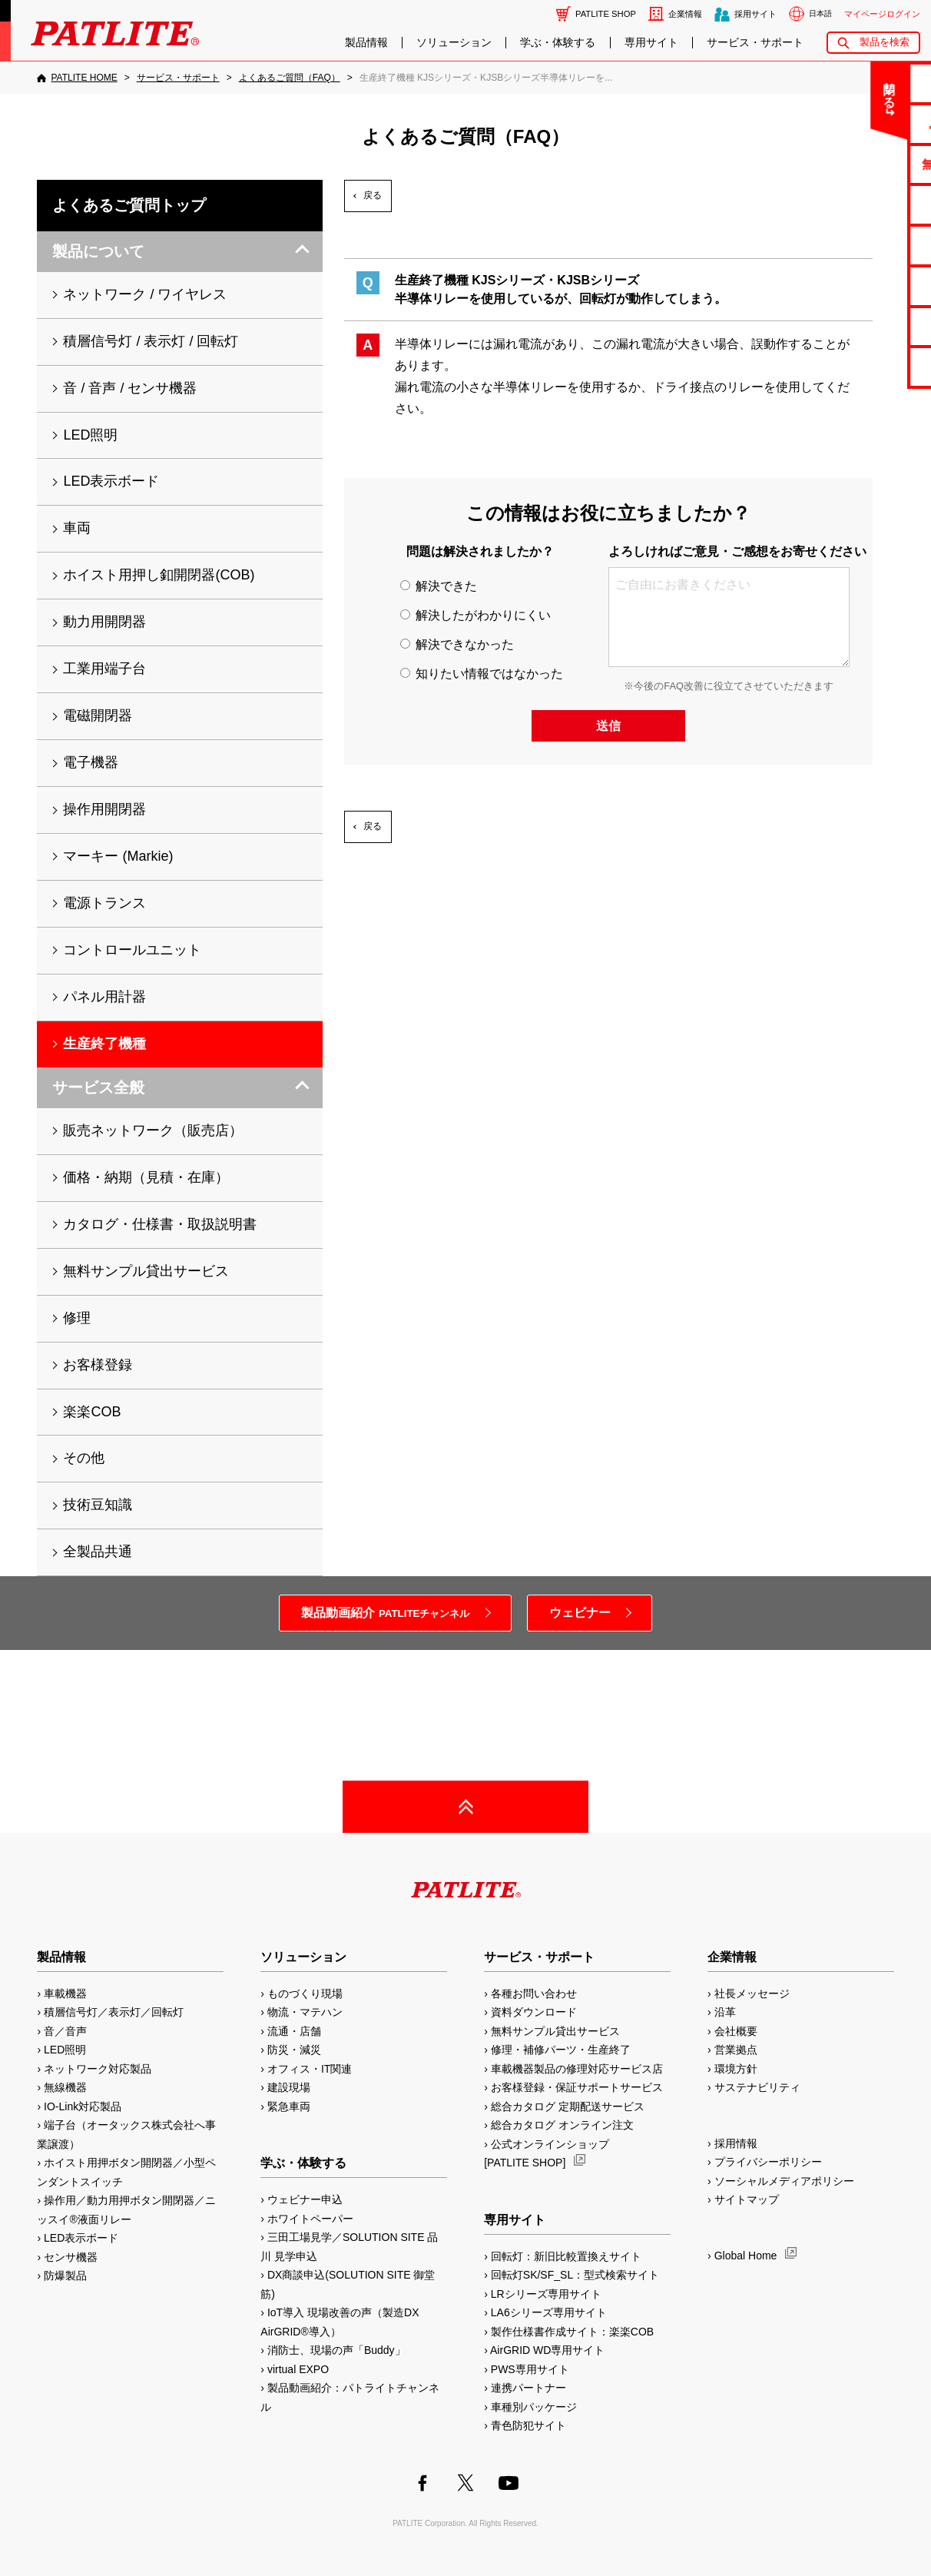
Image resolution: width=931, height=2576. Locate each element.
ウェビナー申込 (305, 2199)
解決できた (438, 586)
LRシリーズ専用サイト (546, 2294)
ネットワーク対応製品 (97, 2069)
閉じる (791, 87)
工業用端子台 (104, 668)
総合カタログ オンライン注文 (562, 2125)
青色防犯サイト (528, 2425)
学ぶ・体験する (557, 42)
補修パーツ (871, 326)
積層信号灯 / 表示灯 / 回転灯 (150, 341)
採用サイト (755, 13)
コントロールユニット (132, 950)
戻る (372, 195)
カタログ (870, 204)
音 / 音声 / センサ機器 (130, 388)
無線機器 (65, 2087)
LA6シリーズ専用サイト (549, 2312)
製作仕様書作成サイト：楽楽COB (572, 2331)
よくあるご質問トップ (129, 205)
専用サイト (651, 42)
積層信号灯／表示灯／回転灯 (114, 2012)
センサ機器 (71, 2257)
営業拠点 (735, 2049)
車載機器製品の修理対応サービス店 (577, 2069)
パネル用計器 (104, 996)
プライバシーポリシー (768, 2162)
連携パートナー (528, 2388)
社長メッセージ (752, 1993)
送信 (608, 725)
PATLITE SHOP (605, 13)
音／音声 (65, 2031)
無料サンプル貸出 (870, 164)
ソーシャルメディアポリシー (784, 2181)
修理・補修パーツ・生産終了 (561, 2049)
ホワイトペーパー (310, 2219)
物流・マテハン (305, 2012)
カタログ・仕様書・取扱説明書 (160, 1224)
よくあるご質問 (870, 123)
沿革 (725, 2012)
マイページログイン (882, 13)
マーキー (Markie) (118, 856)
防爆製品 (65, 2275)
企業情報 (685, 13)
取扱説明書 (871, 244)
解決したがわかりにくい (475, 615)
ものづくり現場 (305, 1993)
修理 (77, 1318)
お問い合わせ (870, 82)
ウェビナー (580, 1612)
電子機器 (90, 762)
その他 (83, 1458)
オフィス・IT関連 (309, 2069)
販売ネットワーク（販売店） (153, 1130)
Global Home (745, 2255)
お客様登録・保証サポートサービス (577, 2087)
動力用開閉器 (104, 621)
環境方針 (735, 2069)
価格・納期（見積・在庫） (146, 1177)
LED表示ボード (111, 481)
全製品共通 (97, 1551)
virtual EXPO (298, 2369)
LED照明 (90, 435)
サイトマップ (746, 2199)
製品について (98, 251)
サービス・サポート (755, 42)
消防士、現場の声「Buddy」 (336, 2350)
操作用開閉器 (104, 809)
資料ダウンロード (534, 2012)
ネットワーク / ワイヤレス (145, 294)
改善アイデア (870, 366)
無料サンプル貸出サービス (146, 1271)
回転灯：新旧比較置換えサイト (566, 2256)
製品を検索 (884, 42)
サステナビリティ (757, 2087)
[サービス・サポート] (178, 77)
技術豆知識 (97, 1504)
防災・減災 (294, 2049)
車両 (77, 528)
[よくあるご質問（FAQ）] (289, 77)
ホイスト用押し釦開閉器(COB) (158, 575)
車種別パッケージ (534, 2407)
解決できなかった (457, 644)
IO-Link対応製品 (82, 2106)
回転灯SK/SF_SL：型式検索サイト (575, 2275)
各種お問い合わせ (534, 1993)
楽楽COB (92, 1411)
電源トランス (104, 903)
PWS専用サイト (530, 2369)
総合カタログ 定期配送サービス (567, 2106)
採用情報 (735, 2143)
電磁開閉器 (97, 715)
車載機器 (65, 1993)
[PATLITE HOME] (77, 78)
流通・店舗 (294, 2031)
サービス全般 (98, 1087)
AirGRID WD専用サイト (547, 2350)
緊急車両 (288, 2106)
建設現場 (288, 2087)
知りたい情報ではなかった (481, 673)
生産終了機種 (870, 285)
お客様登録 (97, 1365)
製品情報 (366, 42)
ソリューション (454, 42)
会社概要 (735, 2031)
